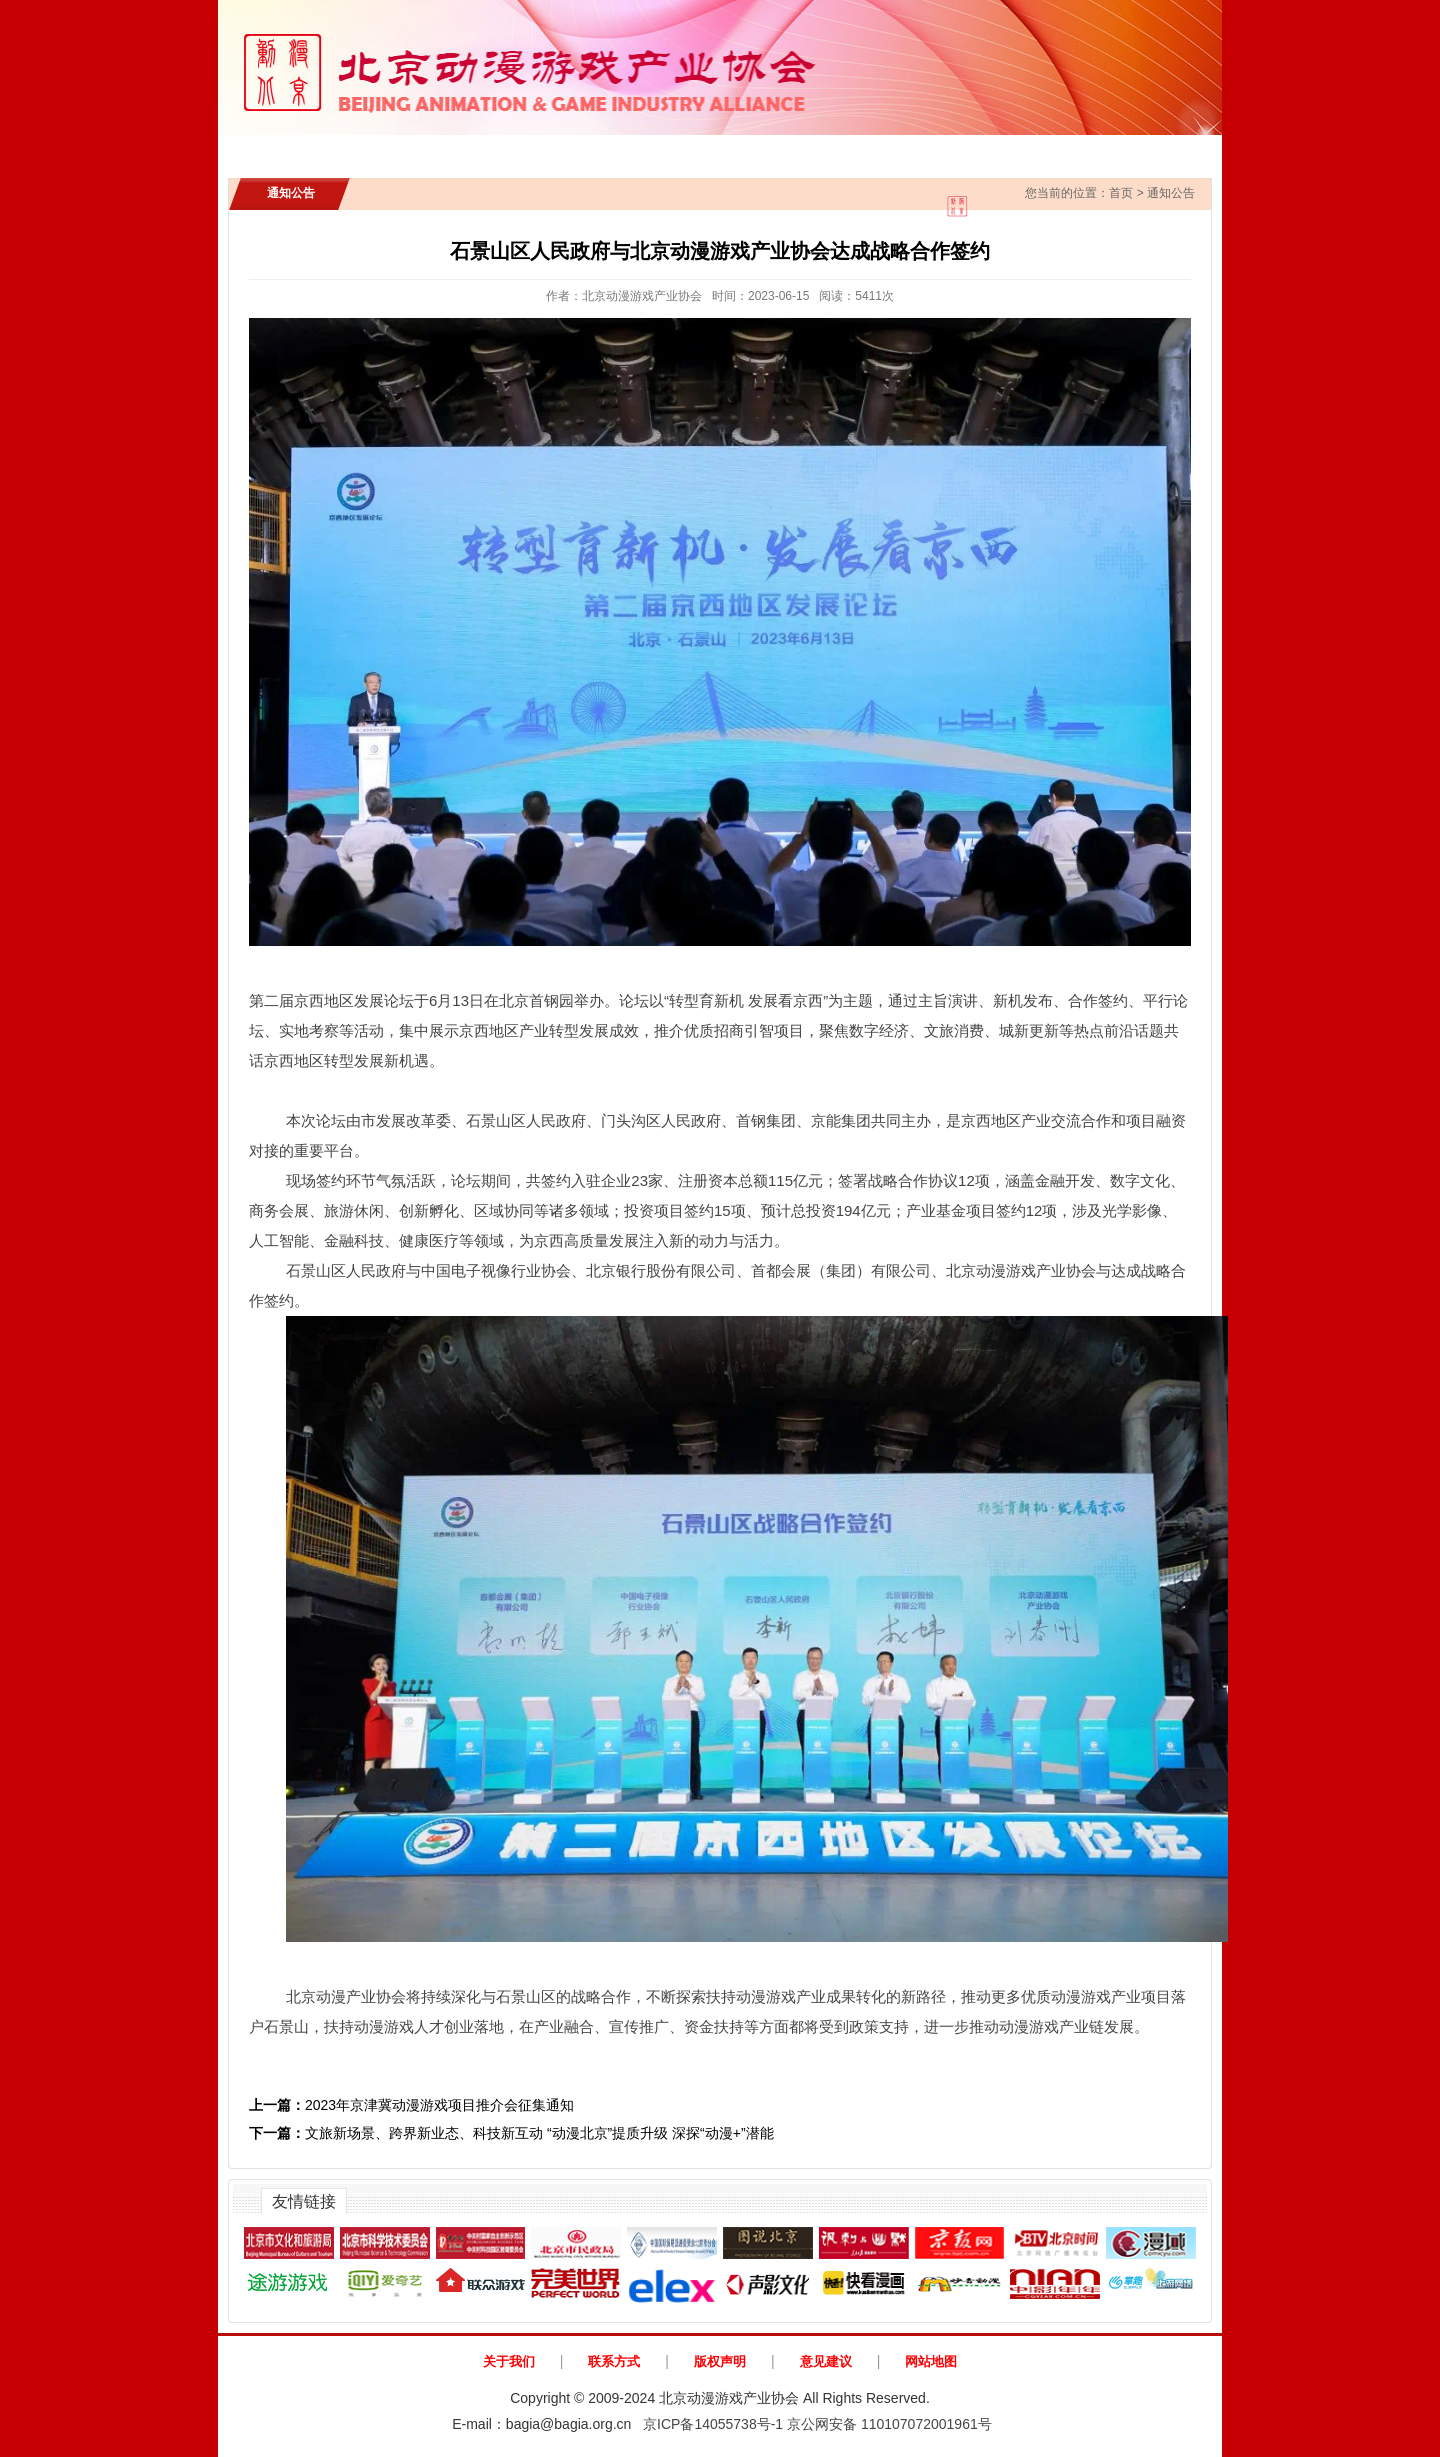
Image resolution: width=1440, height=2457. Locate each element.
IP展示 (699, 150)
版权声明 (720, 2361)
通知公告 (492, 150)
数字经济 (879, 1030)
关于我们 (509, 2361)
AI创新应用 (1022, 150)
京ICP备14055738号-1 (713, 2424)
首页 (287, 150)
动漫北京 (1138, 150)
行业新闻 (600, 150)
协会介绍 (384, 150)
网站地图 (931, 2361)
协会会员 (907, 150)
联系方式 (614, 2361)
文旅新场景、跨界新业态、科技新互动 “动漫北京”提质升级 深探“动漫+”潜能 (511, 2133)
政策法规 (800, 150)
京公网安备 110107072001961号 (889, 2424)
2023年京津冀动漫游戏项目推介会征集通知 (411, 2105)
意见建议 (826, 2361)
